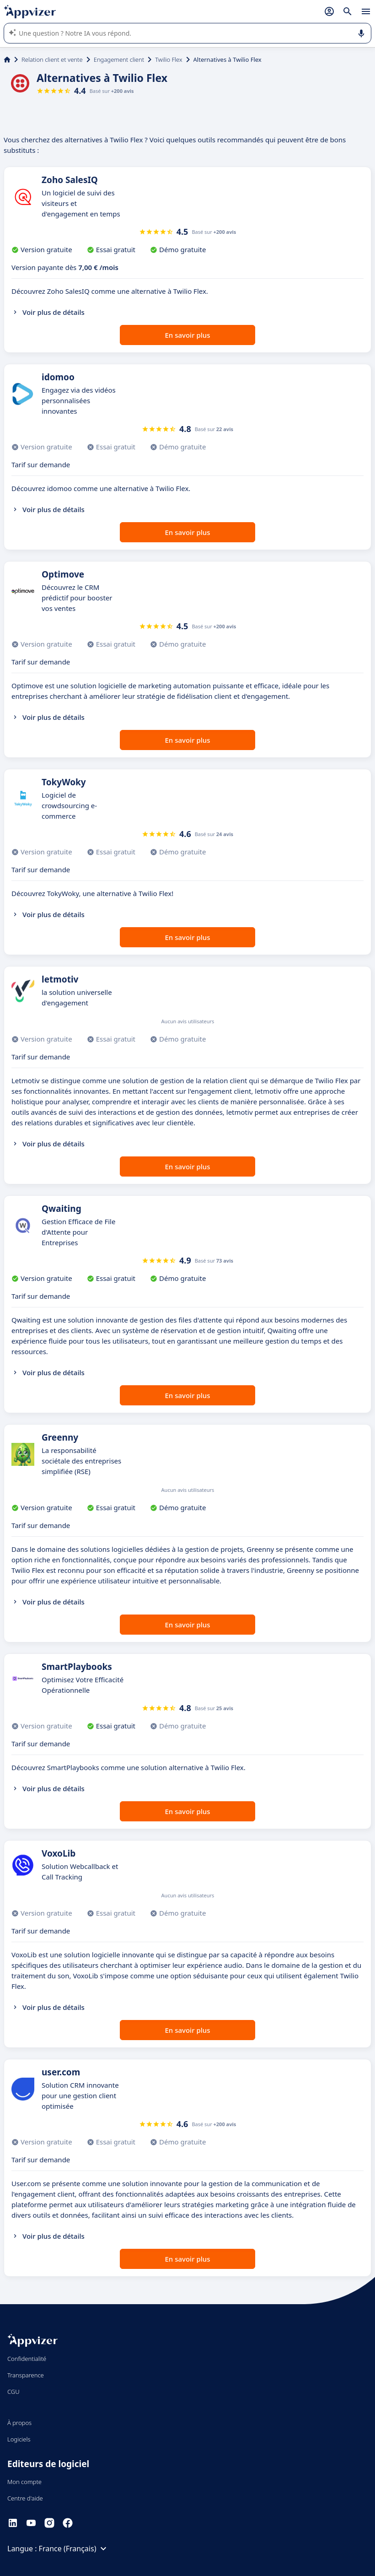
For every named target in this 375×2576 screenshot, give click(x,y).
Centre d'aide (25, 2498)
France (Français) (74, 2548)
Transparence (25, 2375)
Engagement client (119, 59)
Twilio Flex (168, 59)
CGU (13, 2391)
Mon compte (24, 2482)
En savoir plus (187, 335)
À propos (19, 2423)
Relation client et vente (52, 59)
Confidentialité (26, 2359)
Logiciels (19, 2439)
